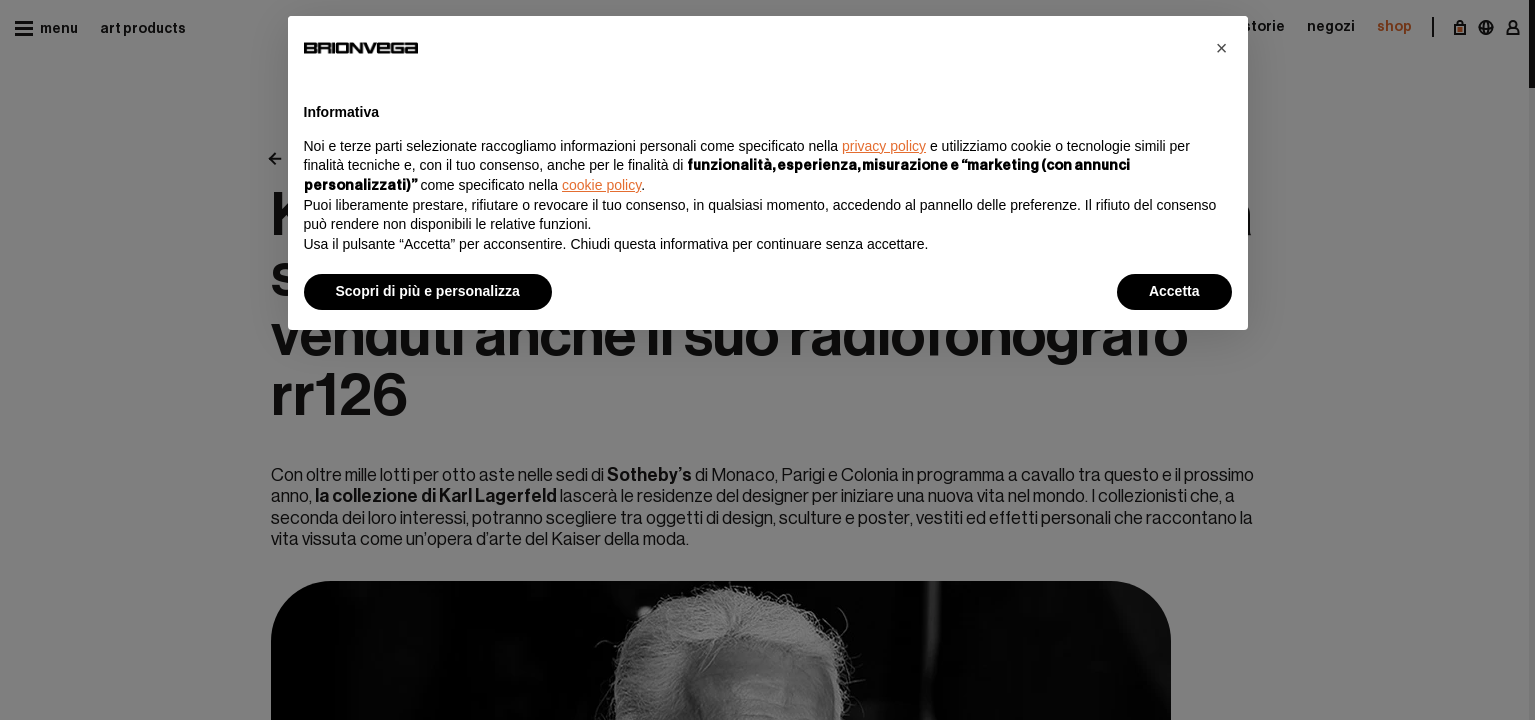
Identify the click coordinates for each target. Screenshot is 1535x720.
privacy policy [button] (884, 146)
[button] (1222, 48)
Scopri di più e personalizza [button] (428, 291)
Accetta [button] (1174, 291)
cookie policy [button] (601, 185)
